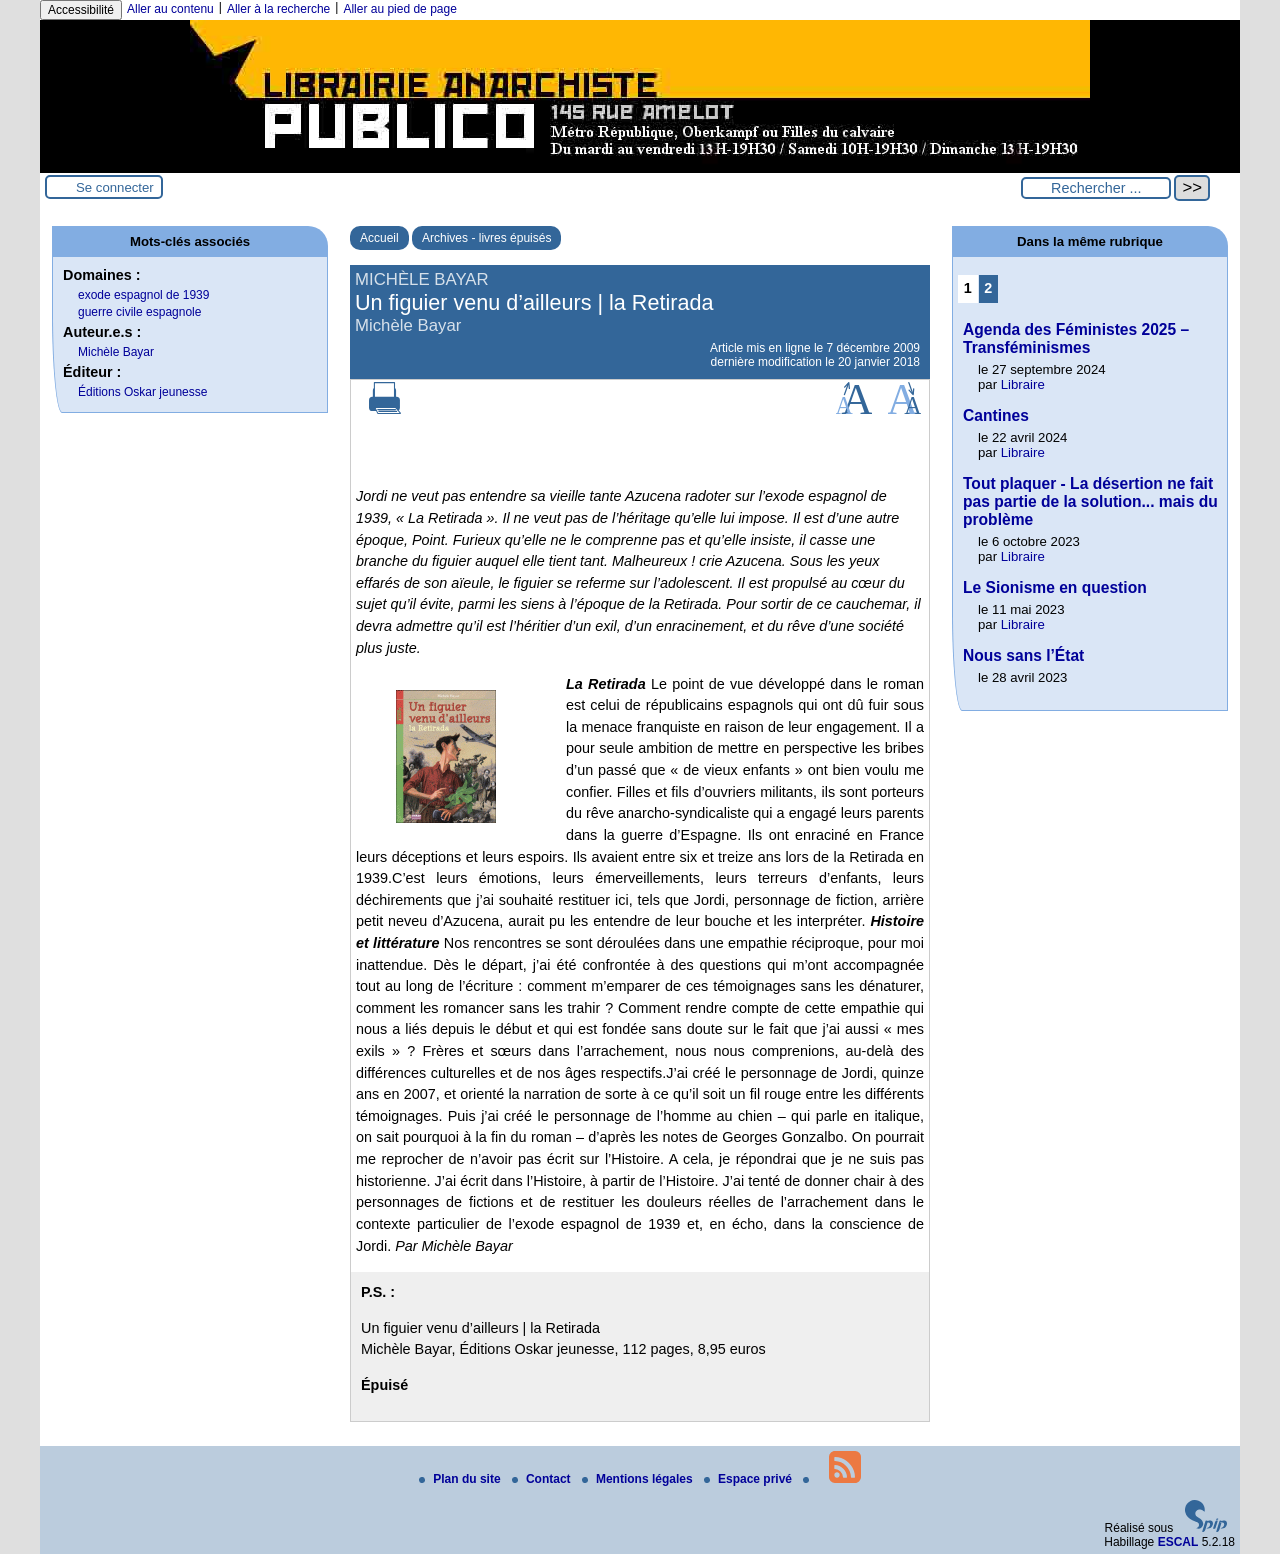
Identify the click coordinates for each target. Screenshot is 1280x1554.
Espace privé (749, 1479)
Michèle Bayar (116, 352)
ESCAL (1178, 1542)
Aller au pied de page (399, 9)
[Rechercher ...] (1096, 188)
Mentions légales (639, 1479)
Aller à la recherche (278, 9)
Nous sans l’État (1023, 655)
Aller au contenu (170, 9)
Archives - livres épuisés (486, 238)
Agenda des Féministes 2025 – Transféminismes (1076, 338)
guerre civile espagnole (139, 312)
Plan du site (461, 1479)
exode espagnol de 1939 (143, 295)
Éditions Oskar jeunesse (142, 392)
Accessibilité (81, 10)
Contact (543, 1479)
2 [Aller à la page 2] (988, 288)
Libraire (1023, 384)
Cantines (996, 415)
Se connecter (115, 187)
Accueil (379, 238)
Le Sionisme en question (1055, 587)
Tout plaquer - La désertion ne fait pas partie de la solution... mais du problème (1090, 501)
